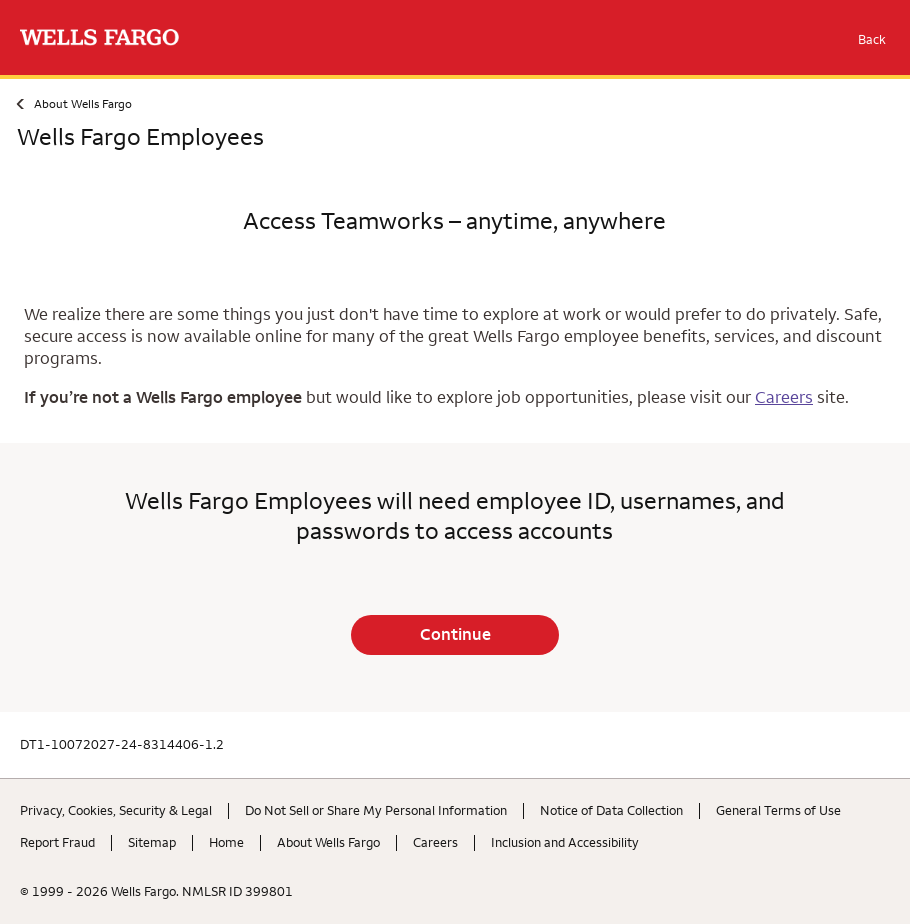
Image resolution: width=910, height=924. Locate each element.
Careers (784, 397)
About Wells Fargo (83, 103)
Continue (455, 634)
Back (872, 39)
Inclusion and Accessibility (565, 842)
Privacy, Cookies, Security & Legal (116, 810)
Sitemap (152, 842)
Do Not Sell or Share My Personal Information (376, 810)
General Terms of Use (778, 810)
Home (226, 842)
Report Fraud (57, 842)
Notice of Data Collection (611, 810)
